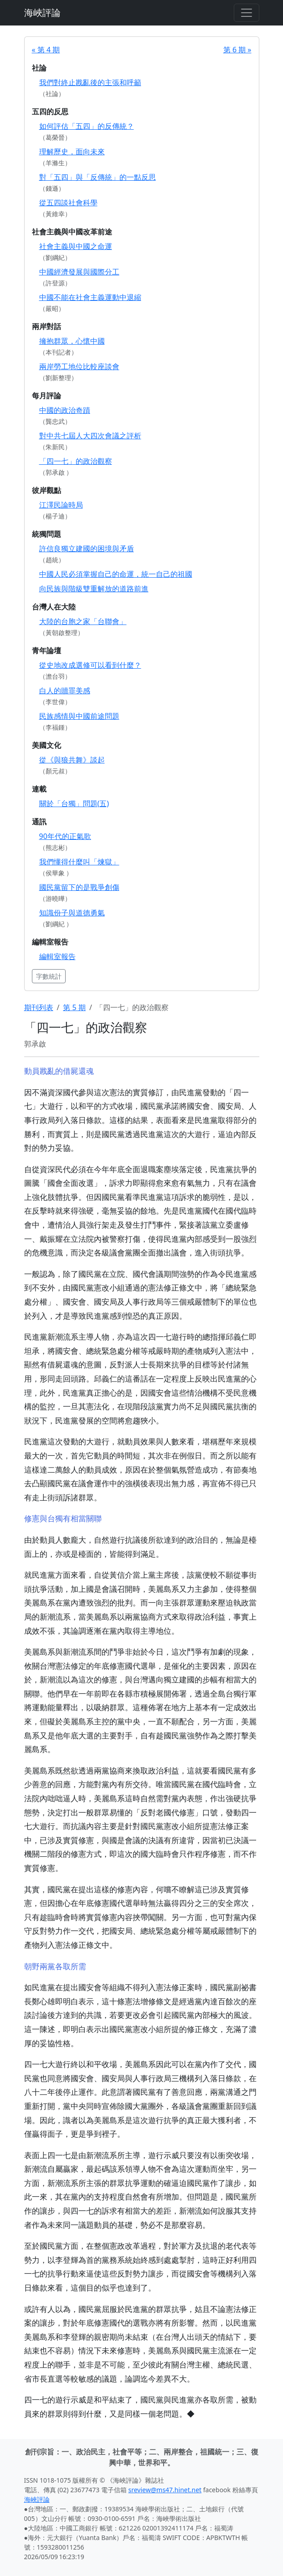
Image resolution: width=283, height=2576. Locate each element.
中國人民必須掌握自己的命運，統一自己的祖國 (115, 574)
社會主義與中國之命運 (75, 246)
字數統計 (49, 976)
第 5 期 (74, 1007)
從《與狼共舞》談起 (72, 760)
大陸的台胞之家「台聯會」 (83, 621)
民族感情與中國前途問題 (79, 716)
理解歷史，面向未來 (72, 152)
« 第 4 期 (46, 50)
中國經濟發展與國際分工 (79, 272)
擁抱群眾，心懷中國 (72, 341)
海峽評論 (42, 12)
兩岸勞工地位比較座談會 (79, 366)
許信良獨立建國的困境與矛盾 (86, 549)
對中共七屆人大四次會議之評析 (90, 436)
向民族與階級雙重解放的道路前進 (94, 589)
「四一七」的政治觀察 (75, 461)
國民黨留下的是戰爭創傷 (79, 887)
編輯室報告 (57, 956)
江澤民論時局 (61, 505)
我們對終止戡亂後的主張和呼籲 (90, 82)
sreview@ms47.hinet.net (165, 2489)
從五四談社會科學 (68, 203)
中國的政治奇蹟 (64, 410)
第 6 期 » (237, 50)
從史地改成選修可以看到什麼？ (90, 665)
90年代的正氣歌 (65, 836)
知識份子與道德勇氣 (72, 913)
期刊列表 (38, 1007)
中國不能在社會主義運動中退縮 (90, 297)
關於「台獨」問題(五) (74, 803)
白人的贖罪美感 (64, 691)
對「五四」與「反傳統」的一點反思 (97, 177)
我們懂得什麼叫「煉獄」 (79, 862)
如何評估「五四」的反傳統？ (86, 126)
